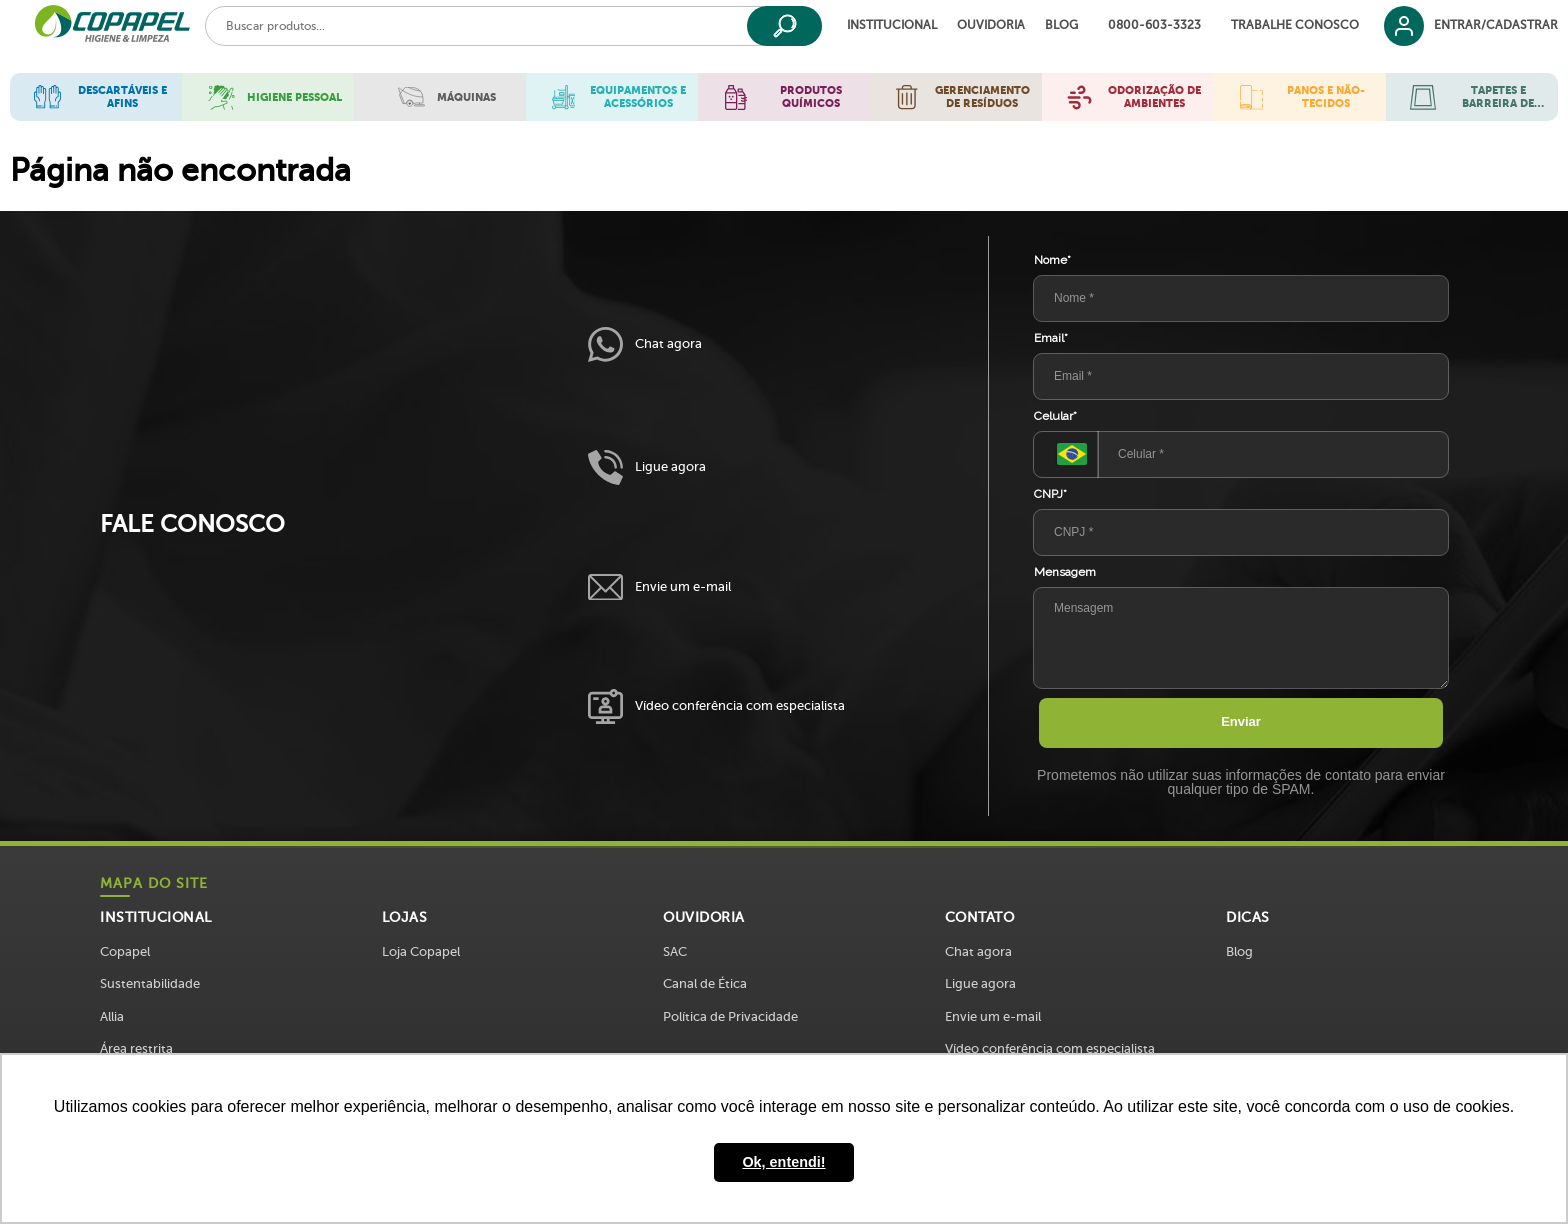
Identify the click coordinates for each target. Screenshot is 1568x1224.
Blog (1061, 25)
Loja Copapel (421, 951)
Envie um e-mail (659, 587)
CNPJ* (1050, 494)
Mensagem (1065, 572)
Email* (1051, 338)
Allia (112, 1016)
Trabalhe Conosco (1295, 25)
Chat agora (645, 344)
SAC (675, 951)
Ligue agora (647, 467)
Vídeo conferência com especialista (716, 706)
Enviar (1241, 721)
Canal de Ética (705, 983)
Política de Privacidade (730, 1016)
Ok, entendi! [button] (783, 1162)
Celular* (1055, 416)
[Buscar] (784, 26)
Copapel (125, 951)
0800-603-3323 (1154, 25)
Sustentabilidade (150, 983)
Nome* (1052, 260)
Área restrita (136, 1048)
